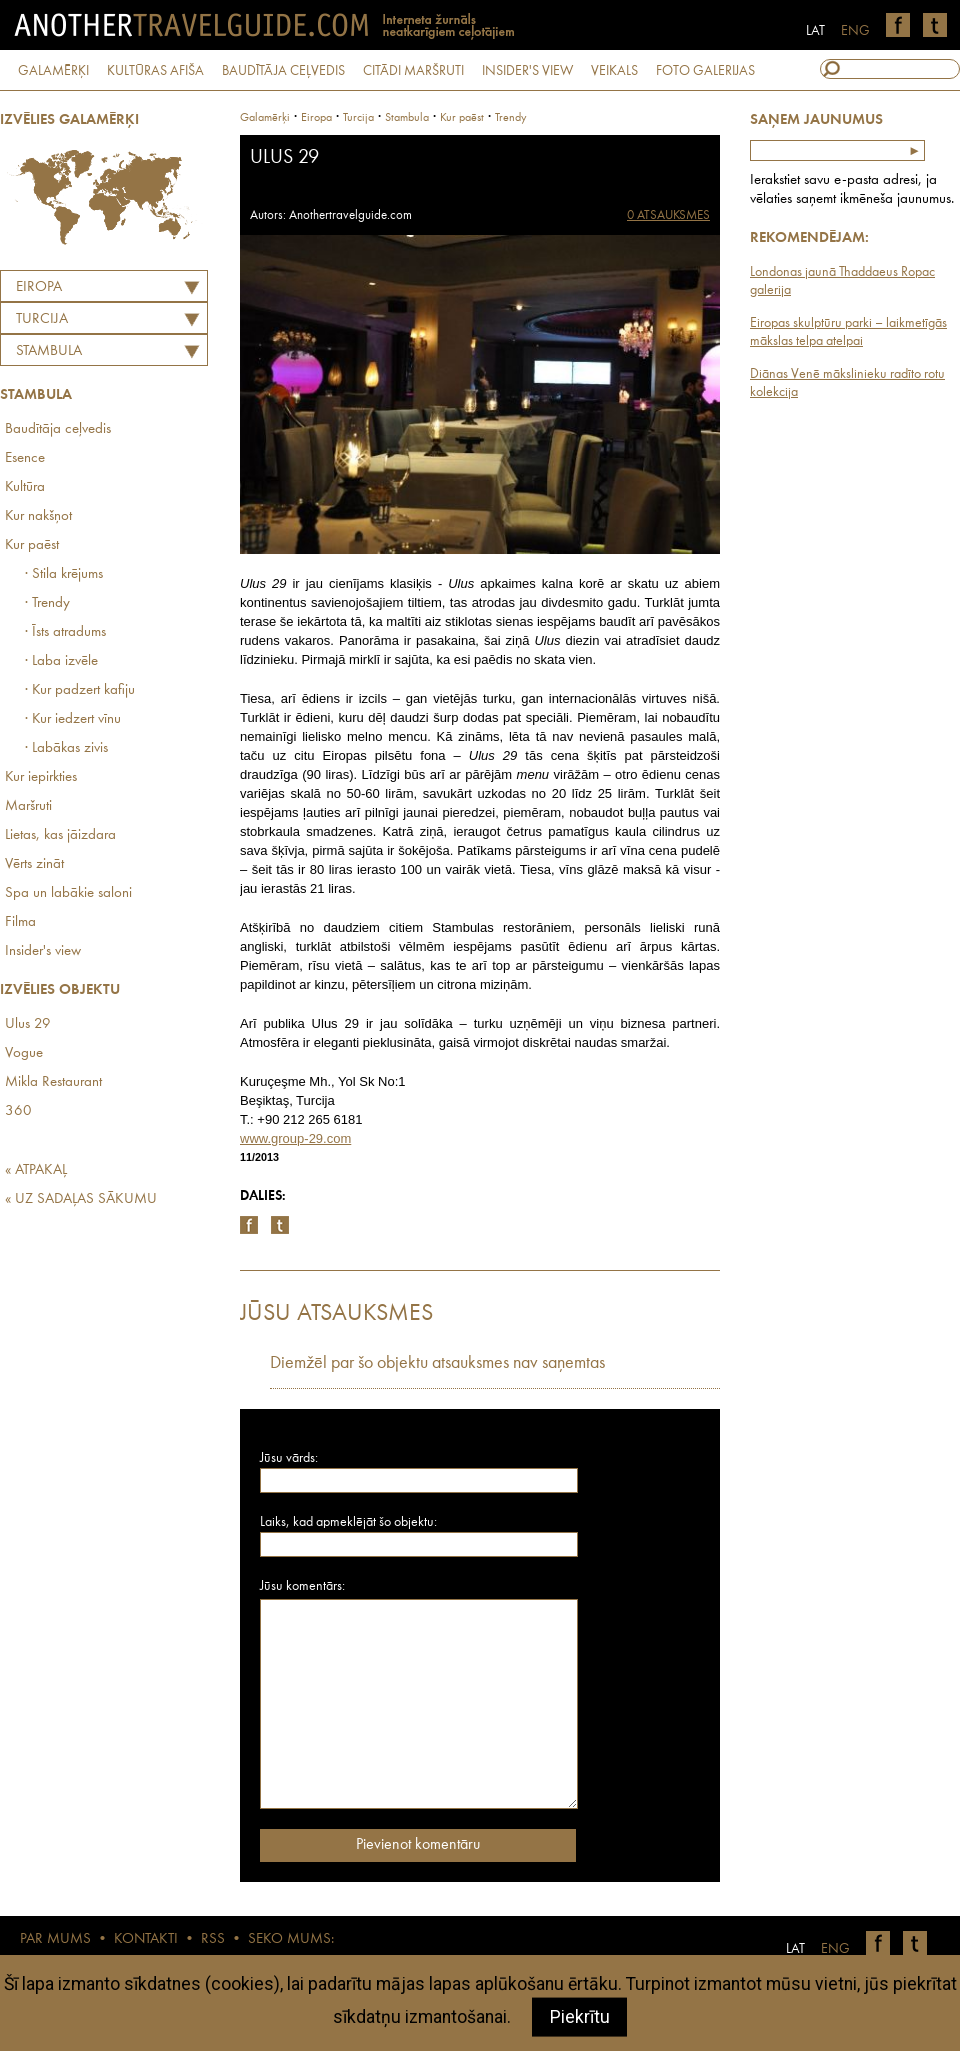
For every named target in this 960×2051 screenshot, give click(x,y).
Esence (25, 458)
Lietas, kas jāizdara (60, 835)
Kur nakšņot (38, 516)
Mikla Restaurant (53, 1082)
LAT (815, 31)
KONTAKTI (146, 1939)
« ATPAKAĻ (36, 1170)
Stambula (49, 351)
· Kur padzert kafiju (80, 690)
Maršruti (28, 806)
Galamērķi (265, 118)
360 (18, 1111)
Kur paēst (32, 545)
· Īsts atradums (65, 632)
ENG (855, 31)
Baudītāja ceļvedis (58, 429)
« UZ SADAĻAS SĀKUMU (81, 1199)
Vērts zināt (34, 864)
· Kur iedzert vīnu (73, 719)
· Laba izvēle (61, 661)
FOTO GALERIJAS (705, 71)
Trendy (511, 118)
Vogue (24, 1053)
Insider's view (43, 951)
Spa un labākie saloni (68, 893)
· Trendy (47, 603)
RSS (213, 1939)
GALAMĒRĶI (53, 71)
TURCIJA (42, 319)
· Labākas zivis (66, 748)
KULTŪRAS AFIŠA (155, 71)
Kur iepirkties (41, 777)
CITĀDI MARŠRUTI (413, 71)
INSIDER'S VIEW (527, 71)
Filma (20, 922)
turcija (358, 118)
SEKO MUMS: (291, 1939)
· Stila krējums (64, 574)
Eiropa (39, 287)
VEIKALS (614, 71)
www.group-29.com (295, 1138)
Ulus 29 (28, 1024)
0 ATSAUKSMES (668, 215)
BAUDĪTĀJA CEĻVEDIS (283, 71)
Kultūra (25, 487)
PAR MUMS (55, 1939)
